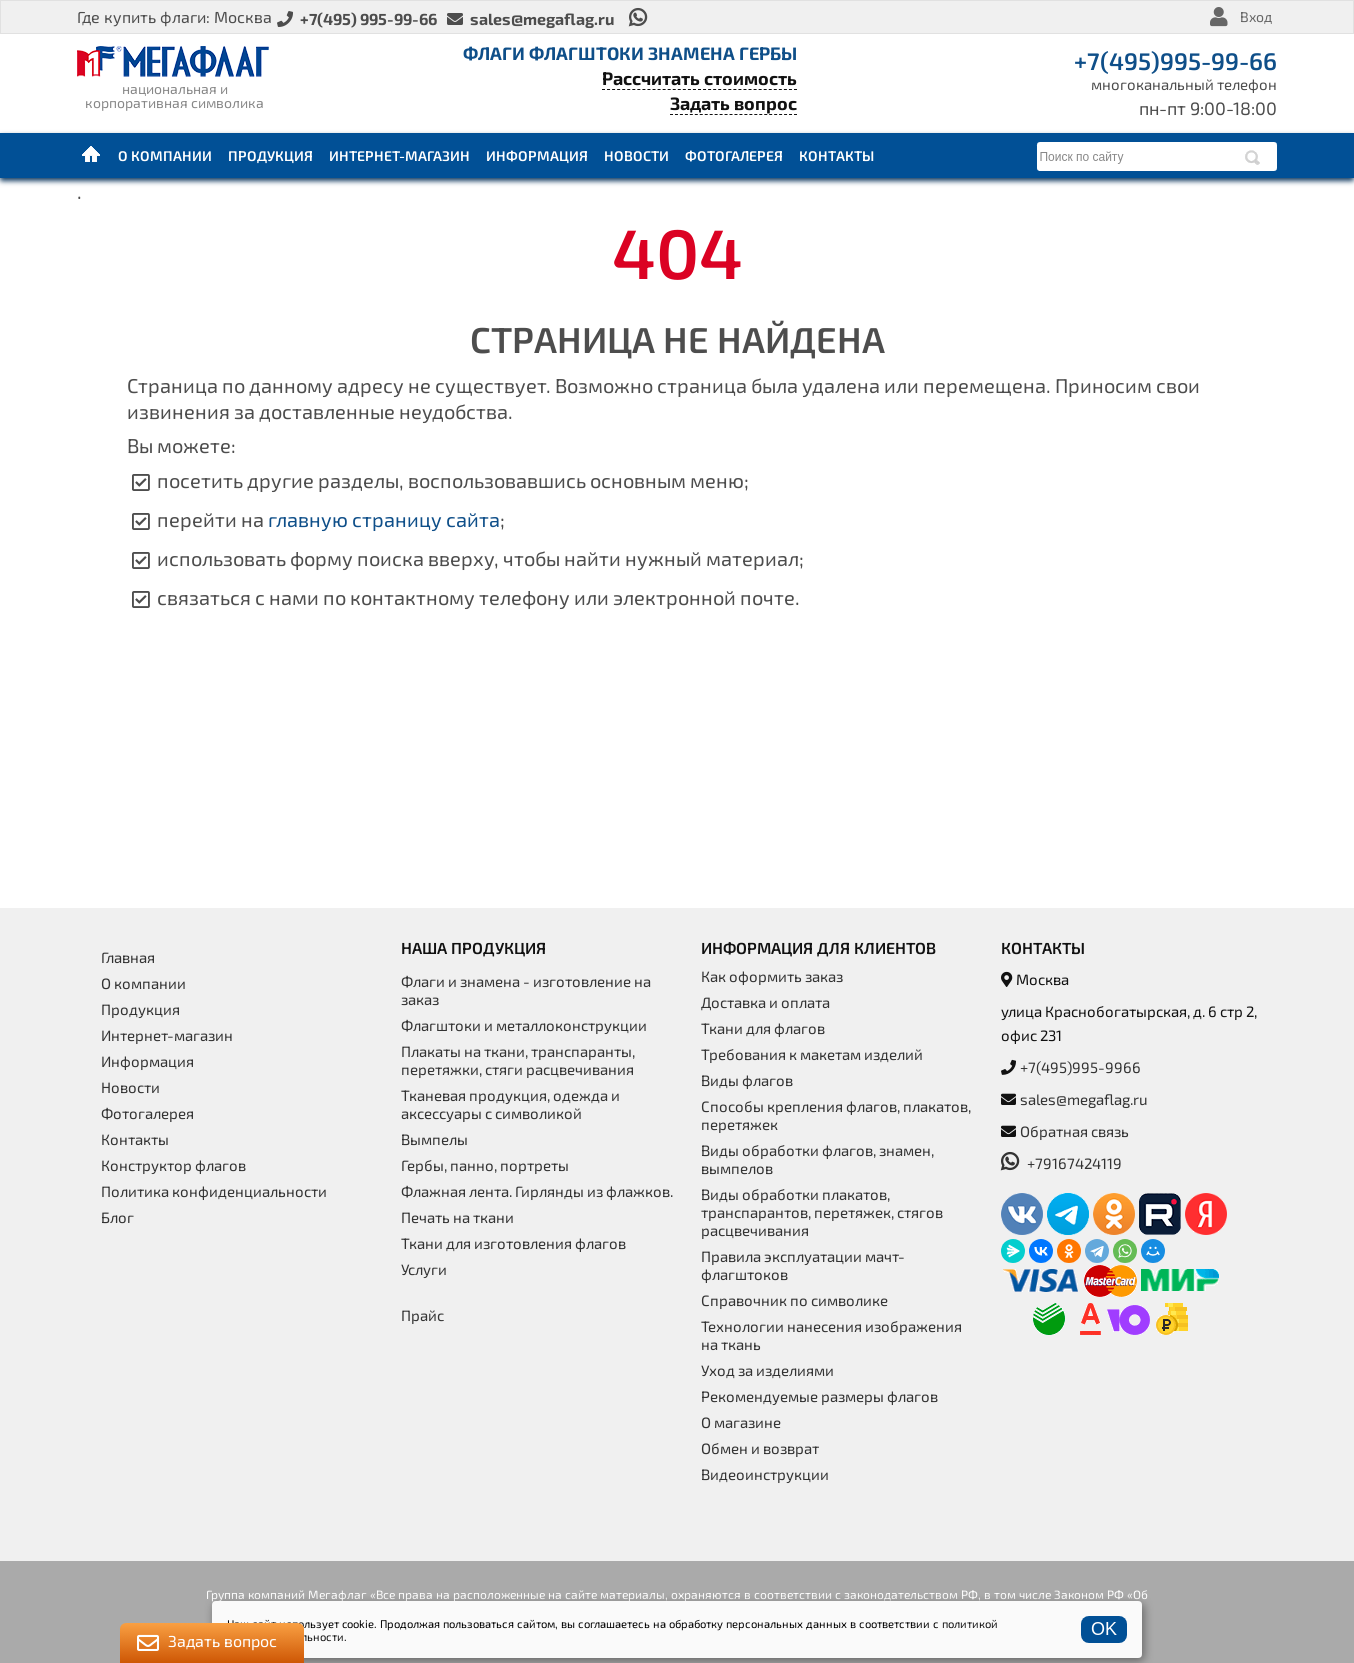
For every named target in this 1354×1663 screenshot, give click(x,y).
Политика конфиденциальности (214, 1191)
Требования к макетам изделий (812, 1054)
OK (1104, 1629)
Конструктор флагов (173, 1165)
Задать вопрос (733, 103)
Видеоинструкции (765, 1474)
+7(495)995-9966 (1080, 1067)
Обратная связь (1074, 1131)
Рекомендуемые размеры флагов (819, 1396)
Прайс (422, 1315)
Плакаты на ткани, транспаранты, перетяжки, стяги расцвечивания (518, 1060)
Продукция (270, 155)
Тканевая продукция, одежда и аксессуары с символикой (510, 1104)
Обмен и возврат (760, 1448)
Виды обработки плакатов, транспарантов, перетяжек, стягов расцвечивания (822, 1212)
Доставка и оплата (765, 1002)
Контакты (836, 155)
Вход (1256, 16)
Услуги (424, 1269)
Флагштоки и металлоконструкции (524, 1025)
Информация (537, 155)
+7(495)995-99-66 (1175, 60)
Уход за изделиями (767, 1370)
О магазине (741, 1422)
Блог (117, 1217)
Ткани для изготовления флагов (513, 1243)
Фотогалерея (734, 155)
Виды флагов (747, 1080)
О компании (165, 155)
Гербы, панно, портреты (485, 1165)
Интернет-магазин (399, 155)
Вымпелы (434, 1139)
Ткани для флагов (763, 1028)
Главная (92, 155)
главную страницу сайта (384, 519)
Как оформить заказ (772, 976)
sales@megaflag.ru (1084, 1099)
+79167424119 (1061, 1163)
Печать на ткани (457, 1217)
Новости (636, 155)
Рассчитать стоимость (699, 78)
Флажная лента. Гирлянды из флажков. (537, 1191)
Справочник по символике (794, 1300)
